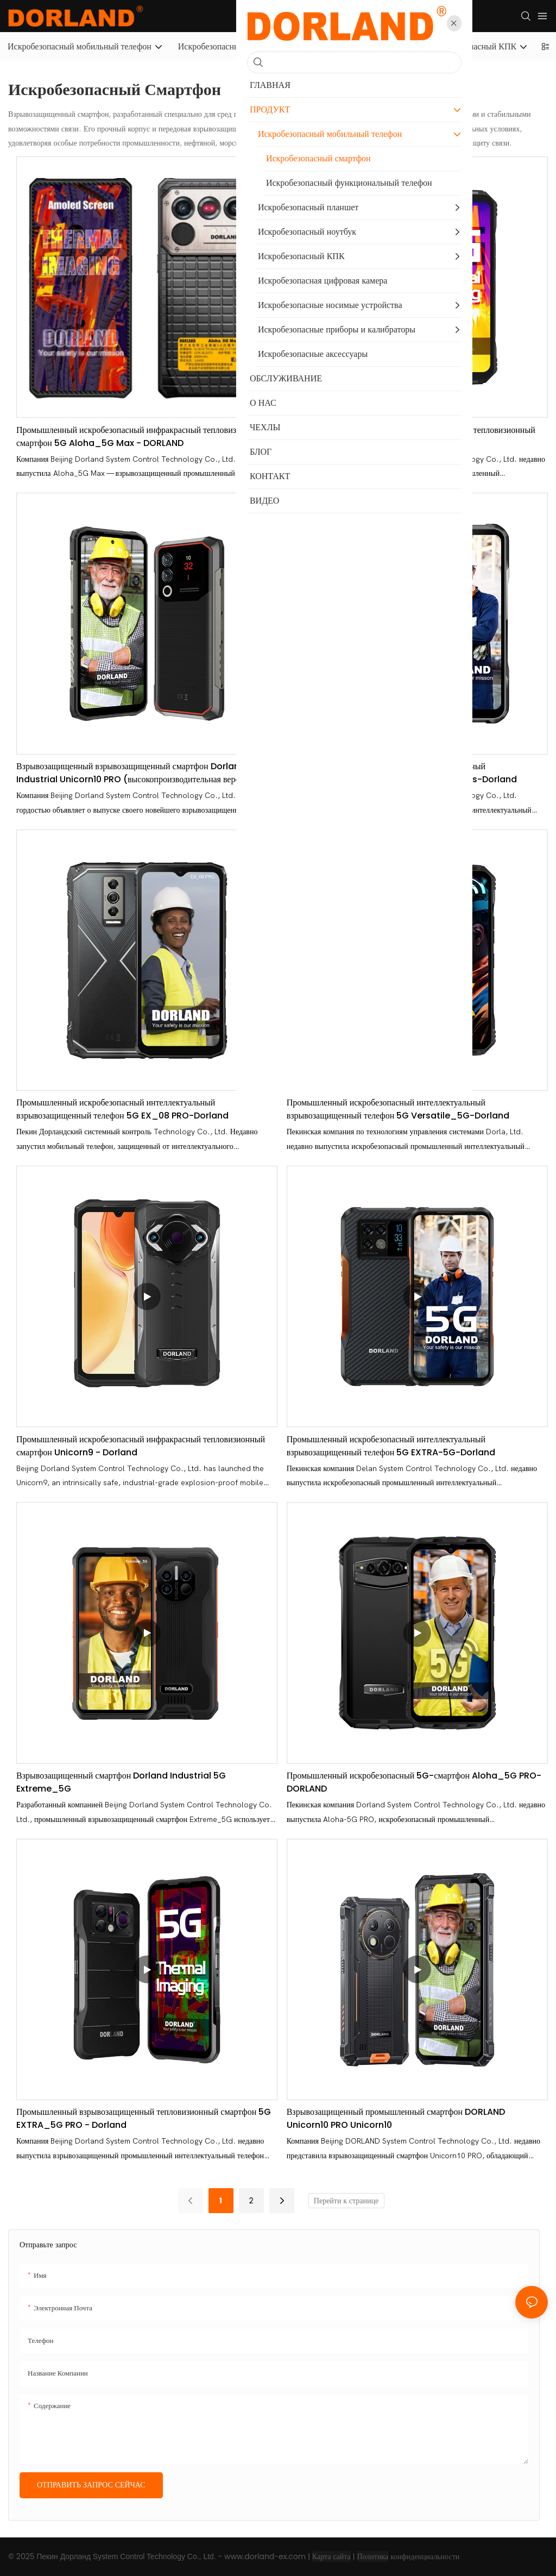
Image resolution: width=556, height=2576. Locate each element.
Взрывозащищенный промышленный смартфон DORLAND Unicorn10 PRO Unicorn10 (396, 2118)
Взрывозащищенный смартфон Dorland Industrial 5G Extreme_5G (121, 1782)
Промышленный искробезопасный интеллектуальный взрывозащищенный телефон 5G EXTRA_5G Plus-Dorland (402, 773)
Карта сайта (331, 2556)
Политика (372, 2556)
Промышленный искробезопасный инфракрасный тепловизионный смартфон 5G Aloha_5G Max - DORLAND (140, 436)
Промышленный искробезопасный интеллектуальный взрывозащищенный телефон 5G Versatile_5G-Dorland (398, 1109)
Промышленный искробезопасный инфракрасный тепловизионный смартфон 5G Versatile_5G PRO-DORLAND (411, 436)
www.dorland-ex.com (265, 2556)
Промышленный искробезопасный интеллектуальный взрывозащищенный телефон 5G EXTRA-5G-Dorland (391, 1446)
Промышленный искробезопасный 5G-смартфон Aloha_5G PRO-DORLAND (414, 1782)
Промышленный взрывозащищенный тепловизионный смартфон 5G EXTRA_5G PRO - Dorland (143, 2118)
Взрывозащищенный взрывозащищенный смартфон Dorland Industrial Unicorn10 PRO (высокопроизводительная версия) (134, 773)
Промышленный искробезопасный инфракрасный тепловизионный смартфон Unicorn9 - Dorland (140, 1446)
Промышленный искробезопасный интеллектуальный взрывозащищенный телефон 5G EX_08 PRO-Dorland (122, 1109)
